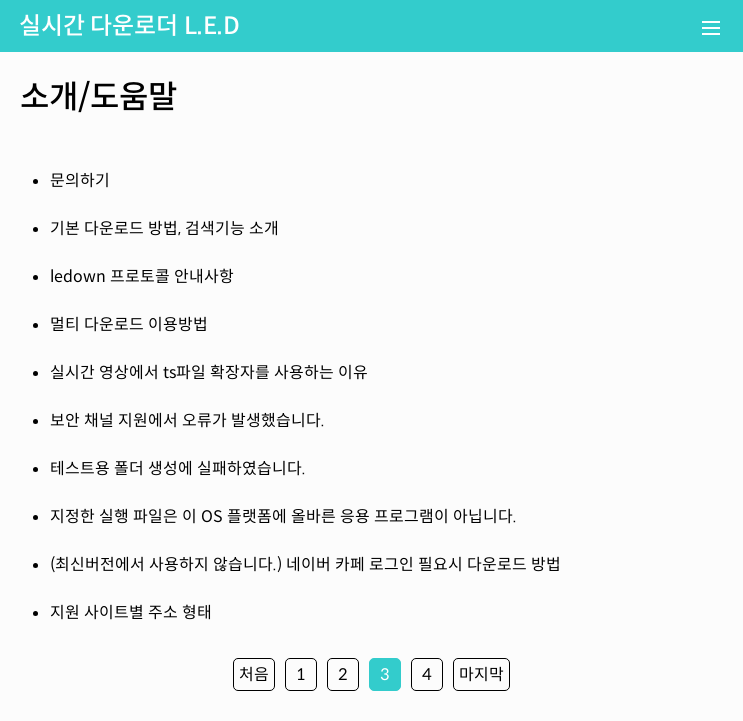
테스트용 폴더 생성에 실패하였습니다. (178, 468)
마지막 (481, 674)
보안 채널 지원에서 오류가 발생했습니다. (187, 420)
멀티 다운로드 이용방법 (129, 324)
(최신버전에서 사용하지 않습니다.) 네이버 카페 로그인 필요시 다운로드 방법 (305, 564)
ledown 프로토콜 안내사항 (142, 276)
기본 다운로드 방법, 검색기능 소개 (164, 228)
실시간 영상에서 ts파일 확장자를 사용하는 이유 (209, 372)
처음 (254, 674)
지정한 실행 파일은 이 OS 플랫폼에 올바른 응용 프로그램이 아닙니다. (283, 516)
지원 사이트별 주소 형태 (131, 612)
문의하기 (80, 180)
